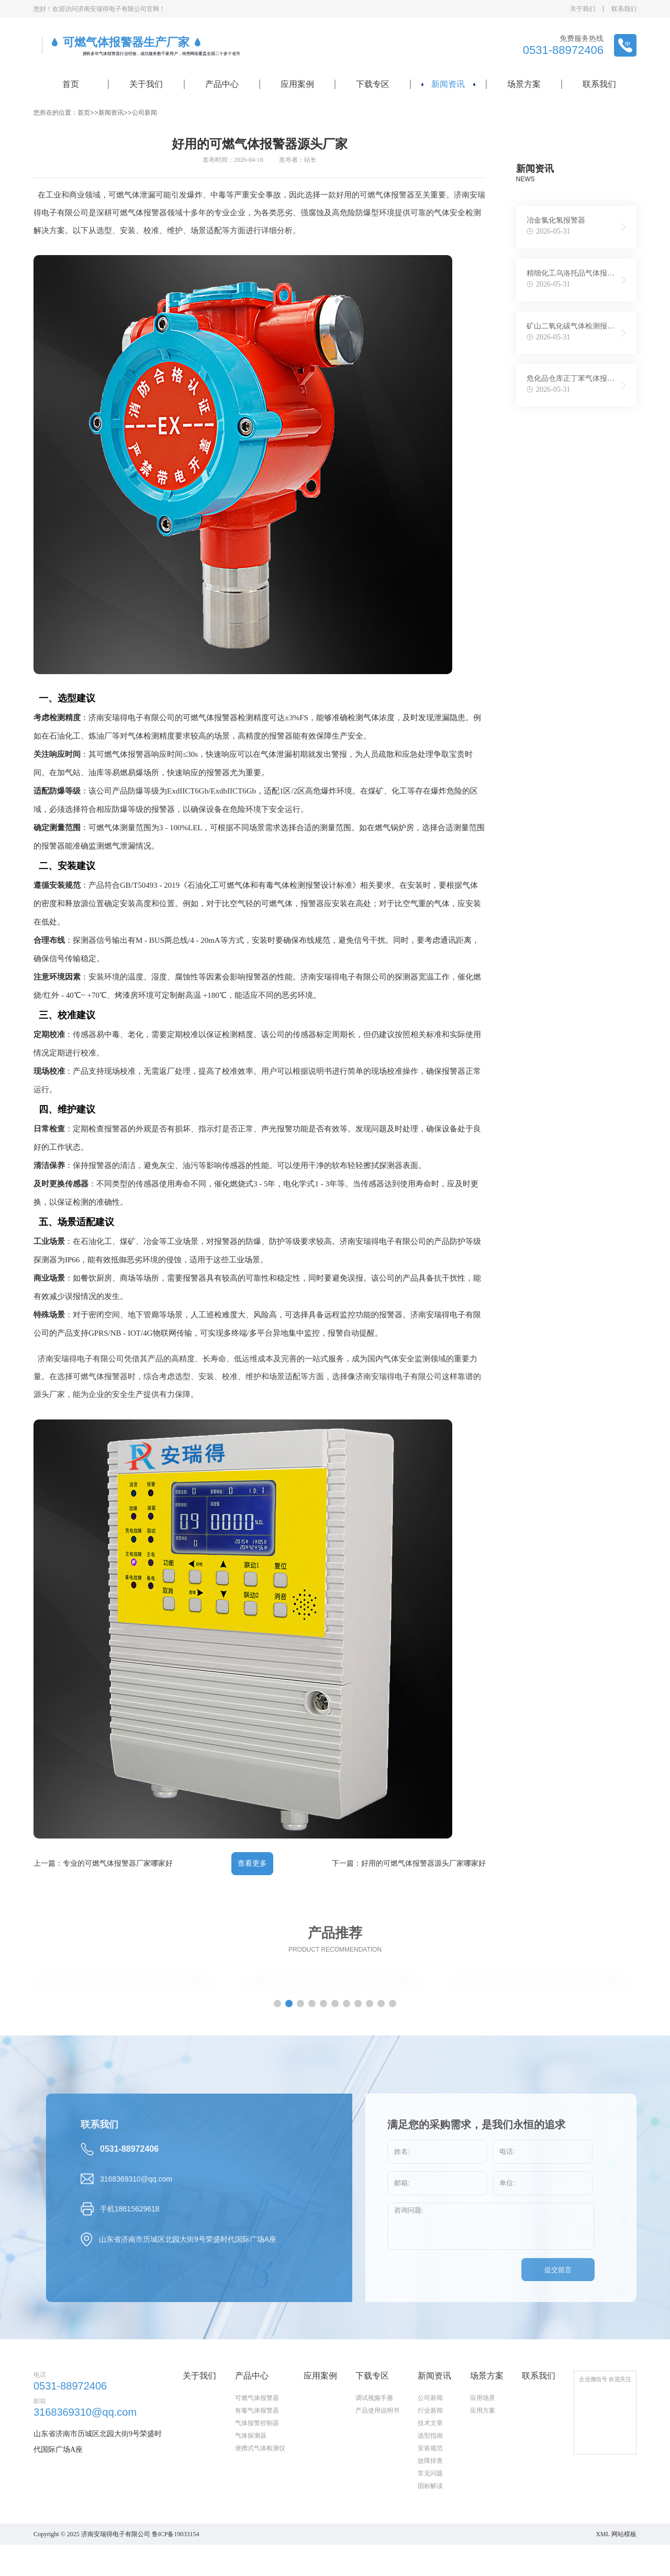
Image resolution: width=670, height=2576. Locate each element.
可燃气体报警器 (257, 2435)
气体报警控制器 (257, 2460)
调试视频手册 (374, 2435)
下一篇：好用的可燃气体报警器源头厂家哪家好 (409, 1863)
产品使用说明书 (377, 2448)
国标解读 (430, 2523)
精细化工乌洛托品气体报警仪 (571, 273)
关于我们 (582, 9)
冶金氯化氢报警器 (556, 220)
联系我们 (623, 9)
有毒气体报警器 (257, 2448)
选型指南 (430, 2473)
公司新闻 (144, 112)
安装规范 (430, 2486)
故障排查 (430, 2498)
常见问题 (430, 2511)
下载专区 (372, 84)
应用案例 (297, 84)
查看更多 (252, 1863)
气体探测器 (250, 2473)
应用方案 (482, 2448)
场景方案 (524, 84)
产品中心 (222, 84)
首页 (70, 84)
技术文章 (430, 2460)
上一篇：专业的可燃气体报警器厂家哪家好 (103, 1863)
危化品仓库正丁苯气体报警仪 (570, 383)
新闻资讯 (448, 84)
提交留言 (558, 2297)
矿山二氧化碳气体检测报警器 (571, 326)
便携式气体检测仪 (260, 2486)
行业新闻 (430, 2448)
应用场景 (482, 2435)
